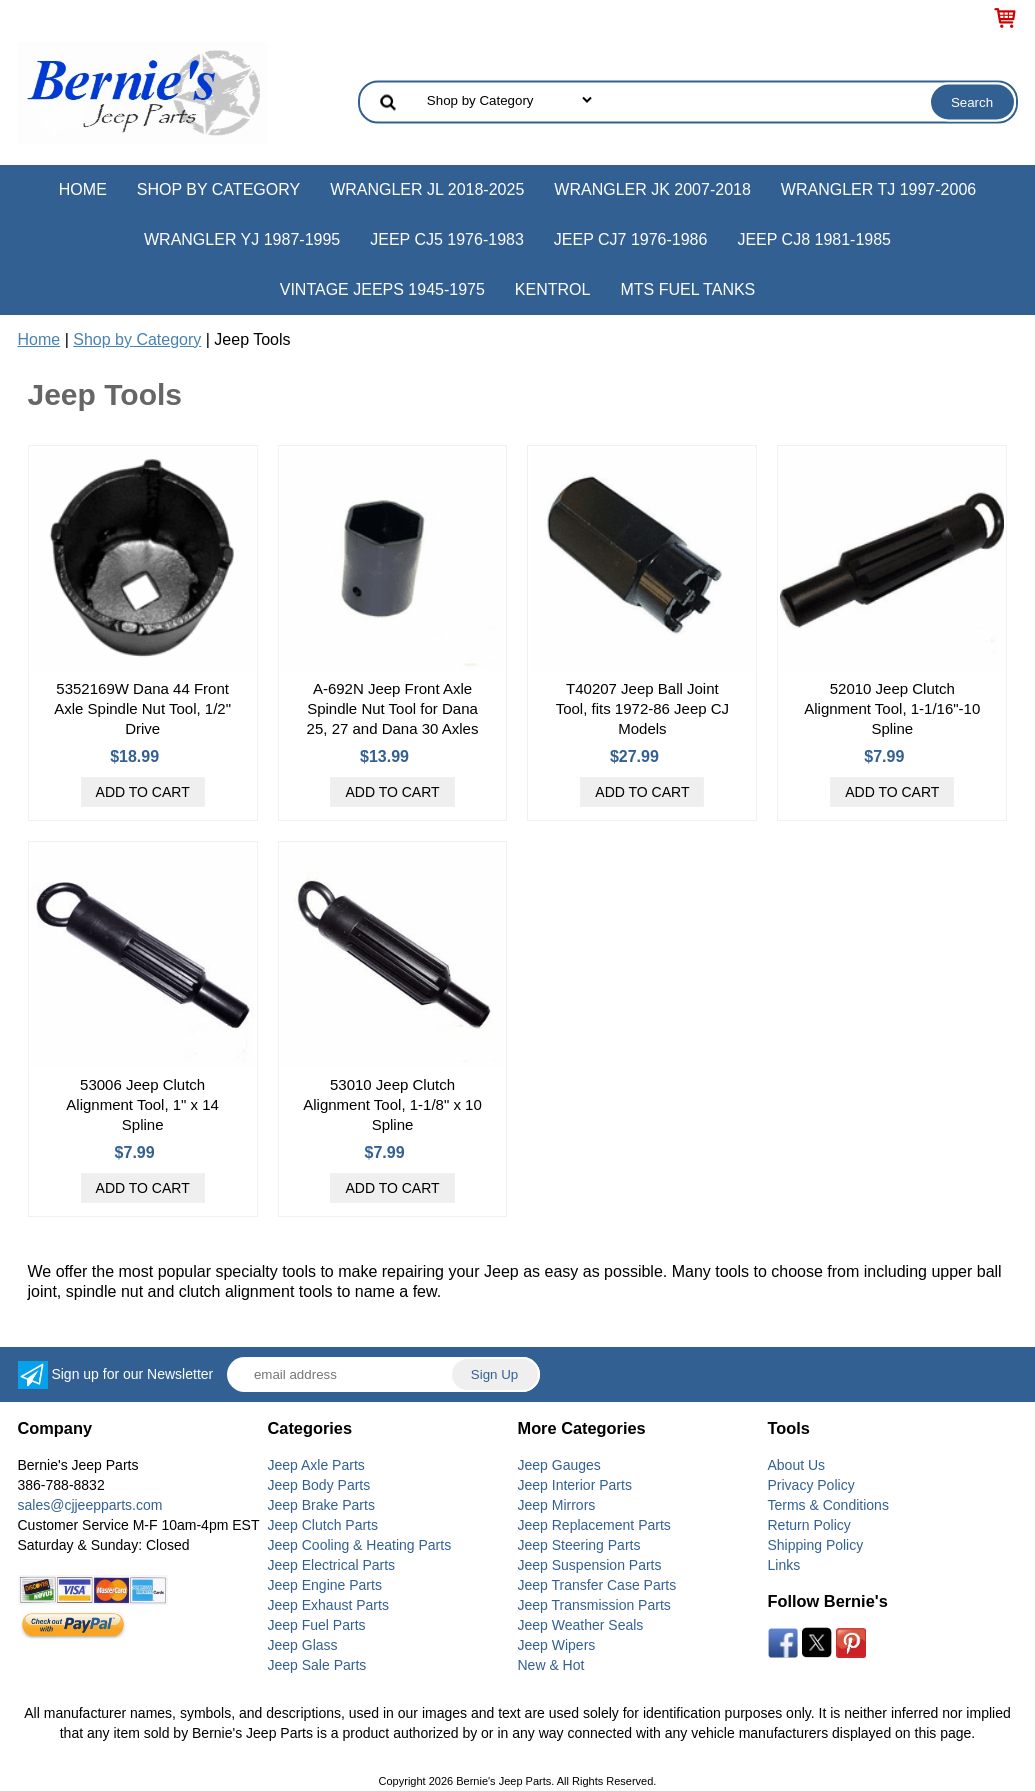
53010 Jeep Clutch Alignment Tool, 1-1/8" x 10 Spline (392, 1104)
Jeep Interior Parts (575, 1485)
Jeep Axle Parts (316, 1465)
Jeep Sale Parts (317, 1665)
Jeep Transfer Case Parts (597, 1585)
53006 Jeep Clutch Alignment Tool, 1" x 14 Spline (142, 1104)
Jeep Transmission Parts (594, 1605)
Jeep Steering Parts (579, 1545)
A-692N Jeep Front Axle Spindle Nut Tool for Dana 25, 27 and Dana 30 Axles (393, 708)
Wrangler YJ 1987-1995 (242, 239)
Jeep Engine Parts (325, 1585)
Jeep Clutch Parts (323, 1525)
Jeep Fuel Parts (317, 1625)
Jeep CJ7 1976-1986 (631, 239)
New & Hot (551, 1665)
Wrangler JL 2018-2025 (427, 189)
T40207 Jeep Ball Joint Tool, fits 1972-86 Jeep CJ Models (642, 708)
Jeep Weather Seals (581, 1625)
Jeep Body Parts (319, 1485)
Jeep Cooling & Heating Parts (360, 1545)
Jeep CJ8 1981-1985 (814, 239)
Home (83, 189)
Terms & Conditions (828, 1505)
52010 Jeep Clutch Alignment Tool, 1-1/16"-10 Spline (892, 708)
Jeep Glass (303, 1645)
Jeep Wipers (557, 1645)
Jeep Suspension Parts (590, 1565)
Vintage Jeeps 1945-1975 (382, 289)
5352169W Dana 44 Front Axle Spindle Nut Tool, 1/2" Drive (142, 708)
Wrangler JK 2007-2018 (652, 189)
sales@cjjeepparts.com (90, 1505)
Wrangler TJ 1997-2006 (878, 189)
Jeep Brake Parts (321, 1505)
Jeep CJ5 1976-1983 (447, 239)
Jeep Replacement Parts (594, 1525)
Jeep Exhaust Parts (328, 1605)
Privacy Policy (811, 1485)
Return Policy (809, 1525)
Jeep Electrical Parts (332, 1565)
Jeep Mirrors (557, 1505)
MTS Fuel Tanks (687, 289)
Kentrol (553, 289)
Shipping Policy (816, 1545)
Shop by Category (218, 189)
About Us (797, 1465)
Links (784, 1565)
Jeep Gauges (559, 1465)
